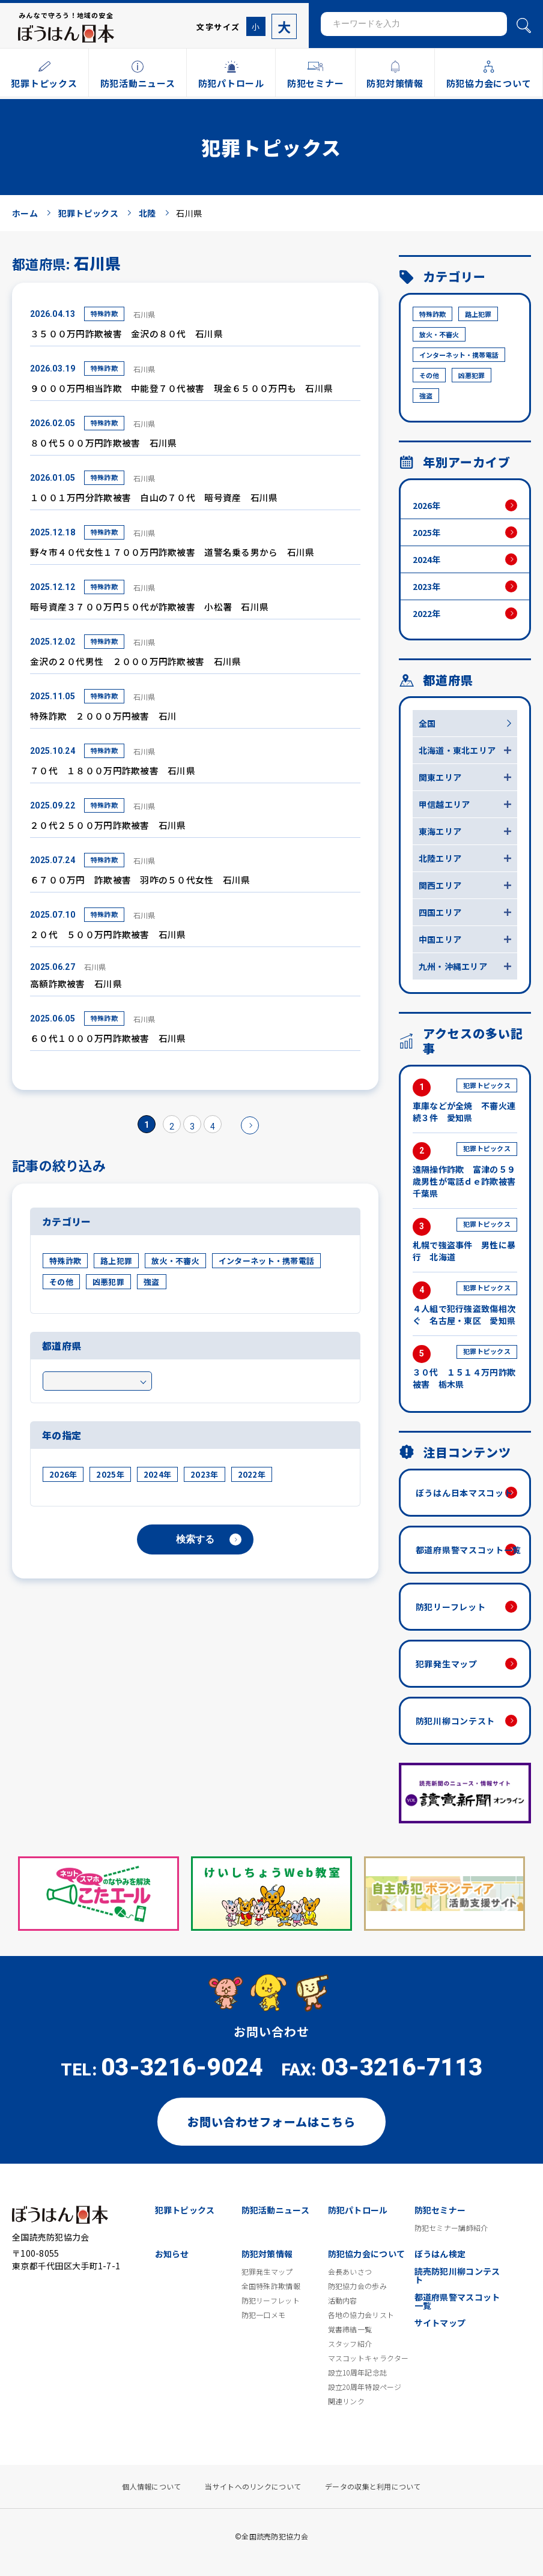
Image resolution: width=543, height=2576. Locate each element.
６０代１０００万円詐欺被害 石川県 (108, 1038)
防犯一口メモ (263, 2315)
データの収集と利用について (373, 2486)
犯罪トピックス (185, 2210)
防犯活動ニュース (275, 2210)
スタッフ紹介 (350, 2343)
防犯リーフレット (451, 1607)
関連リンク (346, 2401)
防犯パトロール (358, 2210)
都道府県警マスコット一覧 (468, 1550)
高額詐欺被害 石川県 (76, 983)
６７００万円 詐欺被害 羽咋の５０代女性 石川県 (140, 879)
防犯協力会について (366, 2253)
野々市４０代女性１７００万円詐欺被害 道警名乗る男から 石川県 (172, 552)
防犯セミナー (440, 2210)
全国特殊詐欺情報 (270, 2286)
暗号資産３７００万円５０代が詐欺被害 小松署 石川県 (149, 606)
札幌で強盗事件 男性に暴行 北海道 (465, 1240)
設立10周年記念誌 (357, 2372)
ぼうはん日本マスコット (464, 1493)
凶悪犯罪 (108, 1281)
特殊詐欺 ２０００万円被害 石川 (103, 715)
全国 (427, 723)
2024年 (157, 1474)
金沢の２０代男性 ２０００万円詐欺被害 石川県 (135, 661)
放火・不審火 (175, 1260)
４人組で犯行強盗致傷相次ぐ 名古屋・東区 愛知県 (465, 1303)
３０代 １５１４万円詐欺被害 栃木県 (465, 1367)
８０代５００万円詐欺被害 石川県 (103, 442)
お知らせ (172, 2253)
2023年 (204, 1474)
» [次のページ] (250, 1125)
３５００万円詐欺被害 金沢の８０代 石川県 (126, 333)
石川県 (144, 314)
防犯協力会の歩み (357, 2286)
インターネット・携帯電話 (266, 1260)
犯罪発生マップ (447, 1664)
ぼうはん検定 (440, 2253)
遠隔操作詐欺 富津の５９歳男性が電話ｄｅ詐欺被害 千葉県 (465, 1170)
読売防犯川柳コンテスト (457, 2275)
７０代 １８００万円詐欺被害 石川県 (112, 770)
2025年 (110, 1474)
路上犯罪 (116, 1260)
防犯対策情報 (267, 2253)
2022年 (251, 1474)
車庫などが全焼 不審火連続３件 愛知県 (465, 1101)
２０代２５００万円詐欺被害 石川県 (108, 825)
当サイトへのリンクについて (253, 2486)
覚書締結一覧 (350, 2329)
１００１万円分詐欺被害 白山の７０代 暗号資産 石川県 (154, 497)
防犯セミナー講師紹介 (451, 2227)
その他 (61, 1281)
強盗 (152, 1281)
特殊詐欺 (104, 313)
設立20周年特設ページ (365, 2387)
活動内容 (342, 2300)
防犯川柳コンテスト (455, 1721)
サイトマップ (440, 2323)
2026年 (63, 1474)
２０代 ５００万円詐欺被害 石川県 (108, 934)
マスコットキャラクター (368, 2358)
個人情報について (151, 2486)
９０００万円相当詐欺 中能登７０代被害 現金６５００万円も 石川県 (181, 388)
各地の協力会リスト (361, 2315)
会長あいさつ (350, 2271)
